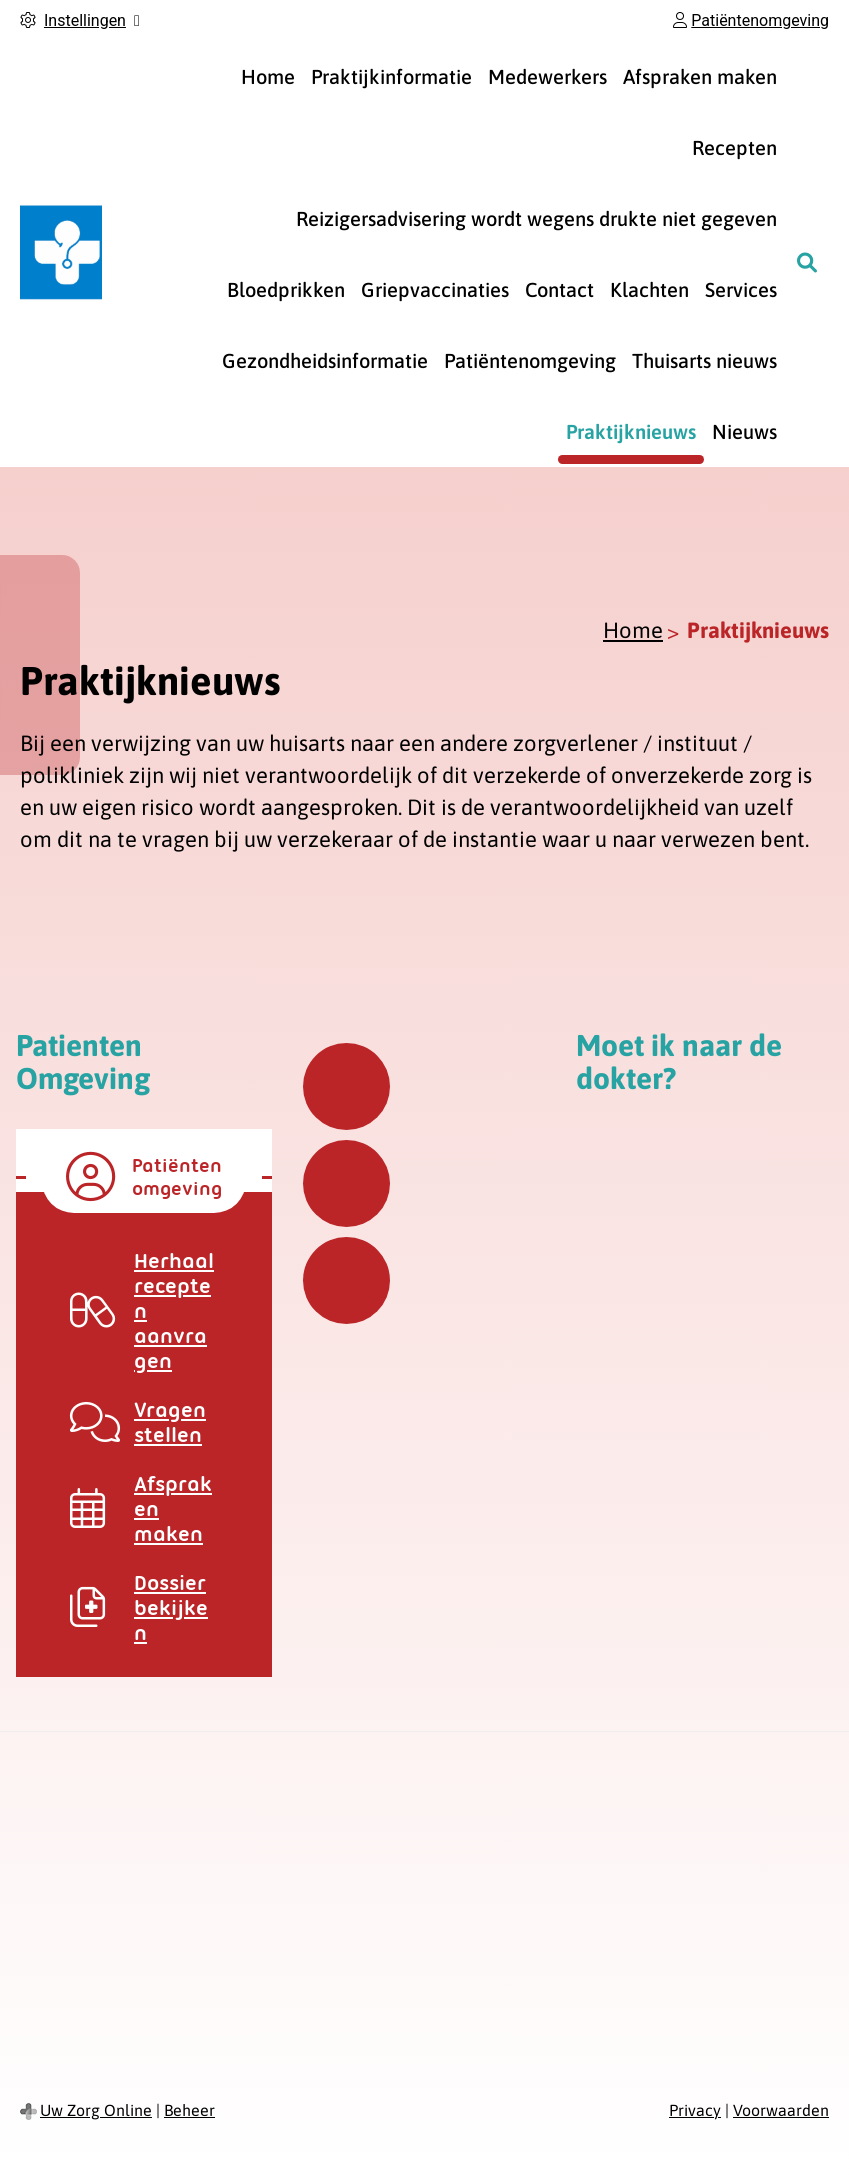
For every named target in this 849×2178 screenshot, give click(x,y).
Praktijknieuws (631, 431)
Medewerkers (547, 76)
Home (268, 76)
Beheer (189, 2110)
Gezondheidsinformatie (325, 360)
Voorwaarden (781, 2110)
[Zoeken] (807, 262)
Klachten (649, 289)
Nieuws (744, 431)
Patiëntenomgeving (530, 360)
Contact (559, 289)
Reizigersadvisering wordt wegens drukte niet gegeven (536, 218)
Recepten (734, 147)
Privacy (695, 2110)
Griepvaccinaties (435, 289)
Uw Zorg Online (96, 2110)
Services (741, 289)
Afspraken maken (700, 76)
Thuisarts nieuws (704, 360)
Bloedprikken (286, 289)
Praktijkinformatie (391, 76)
